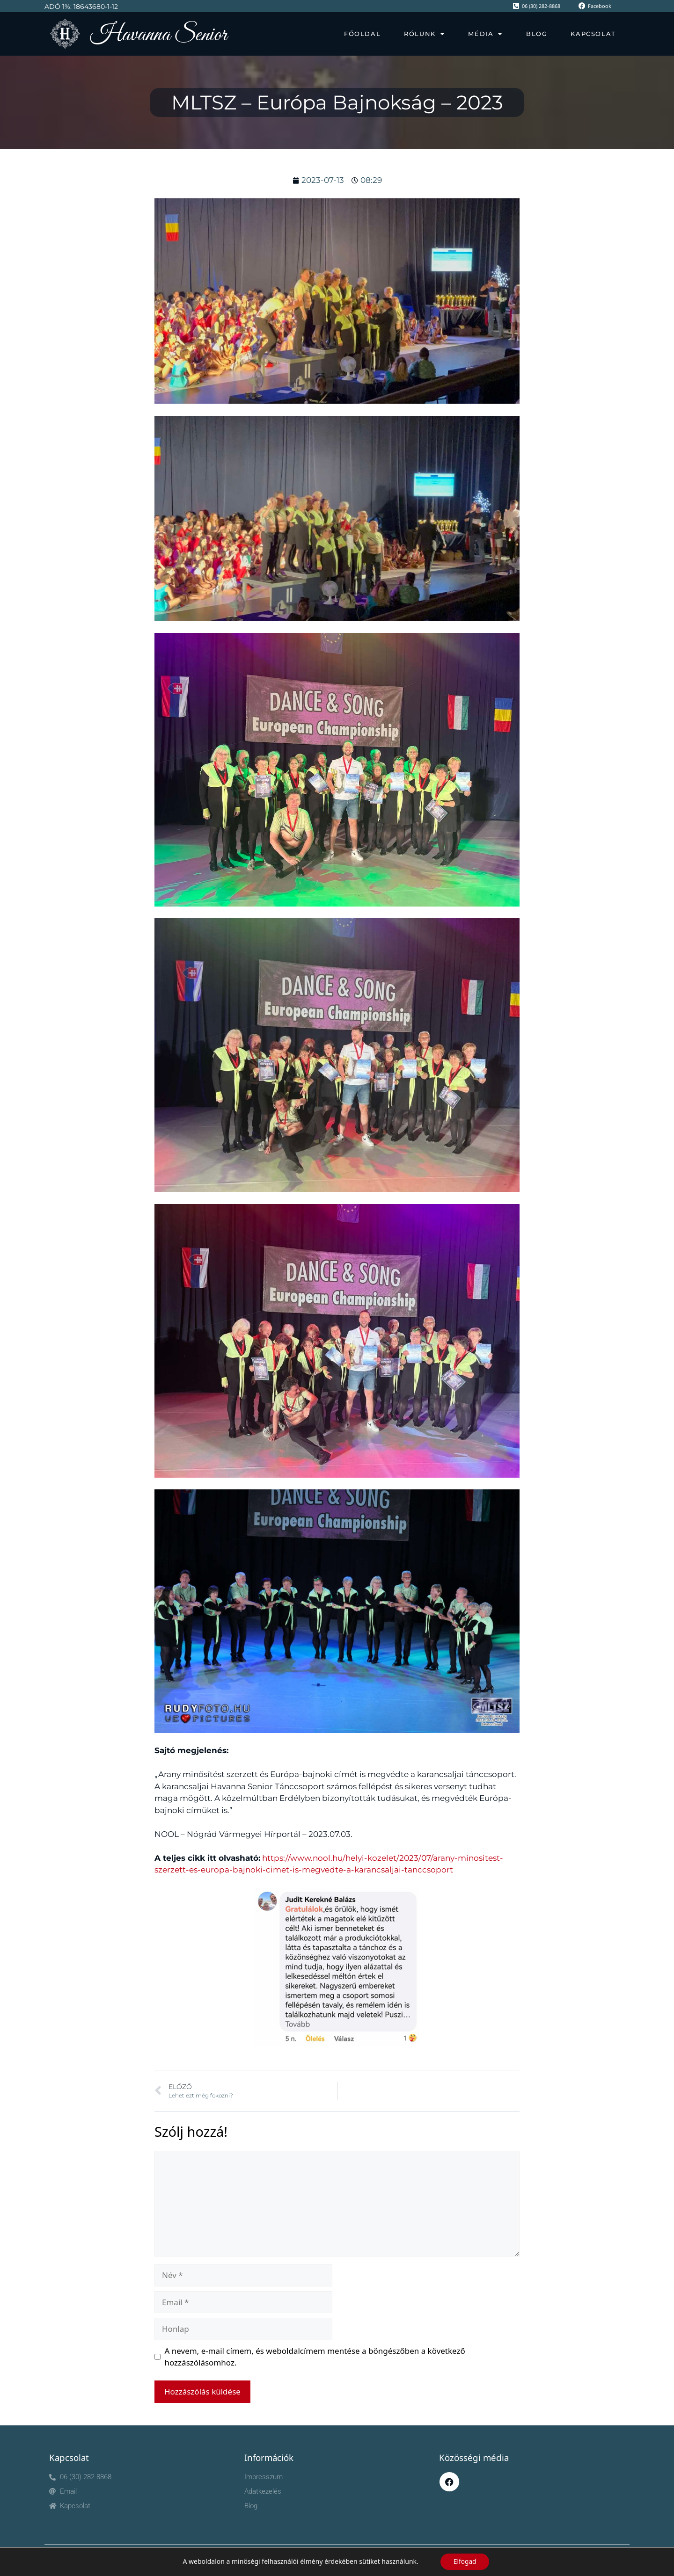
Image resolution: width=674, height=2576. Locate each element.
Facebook (599, 5)
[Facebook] (582, 5)
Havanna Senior (158, 35)
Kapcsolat (593, 33)
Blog (536, 33)
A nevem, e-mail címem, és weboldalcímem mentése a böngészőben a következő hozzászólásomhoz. (315, 2356)
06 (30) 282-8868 (541, 5)
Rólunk (424, 34)
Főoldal (362, 33)
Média (485, 34)
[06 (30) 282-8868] (516, 5)
